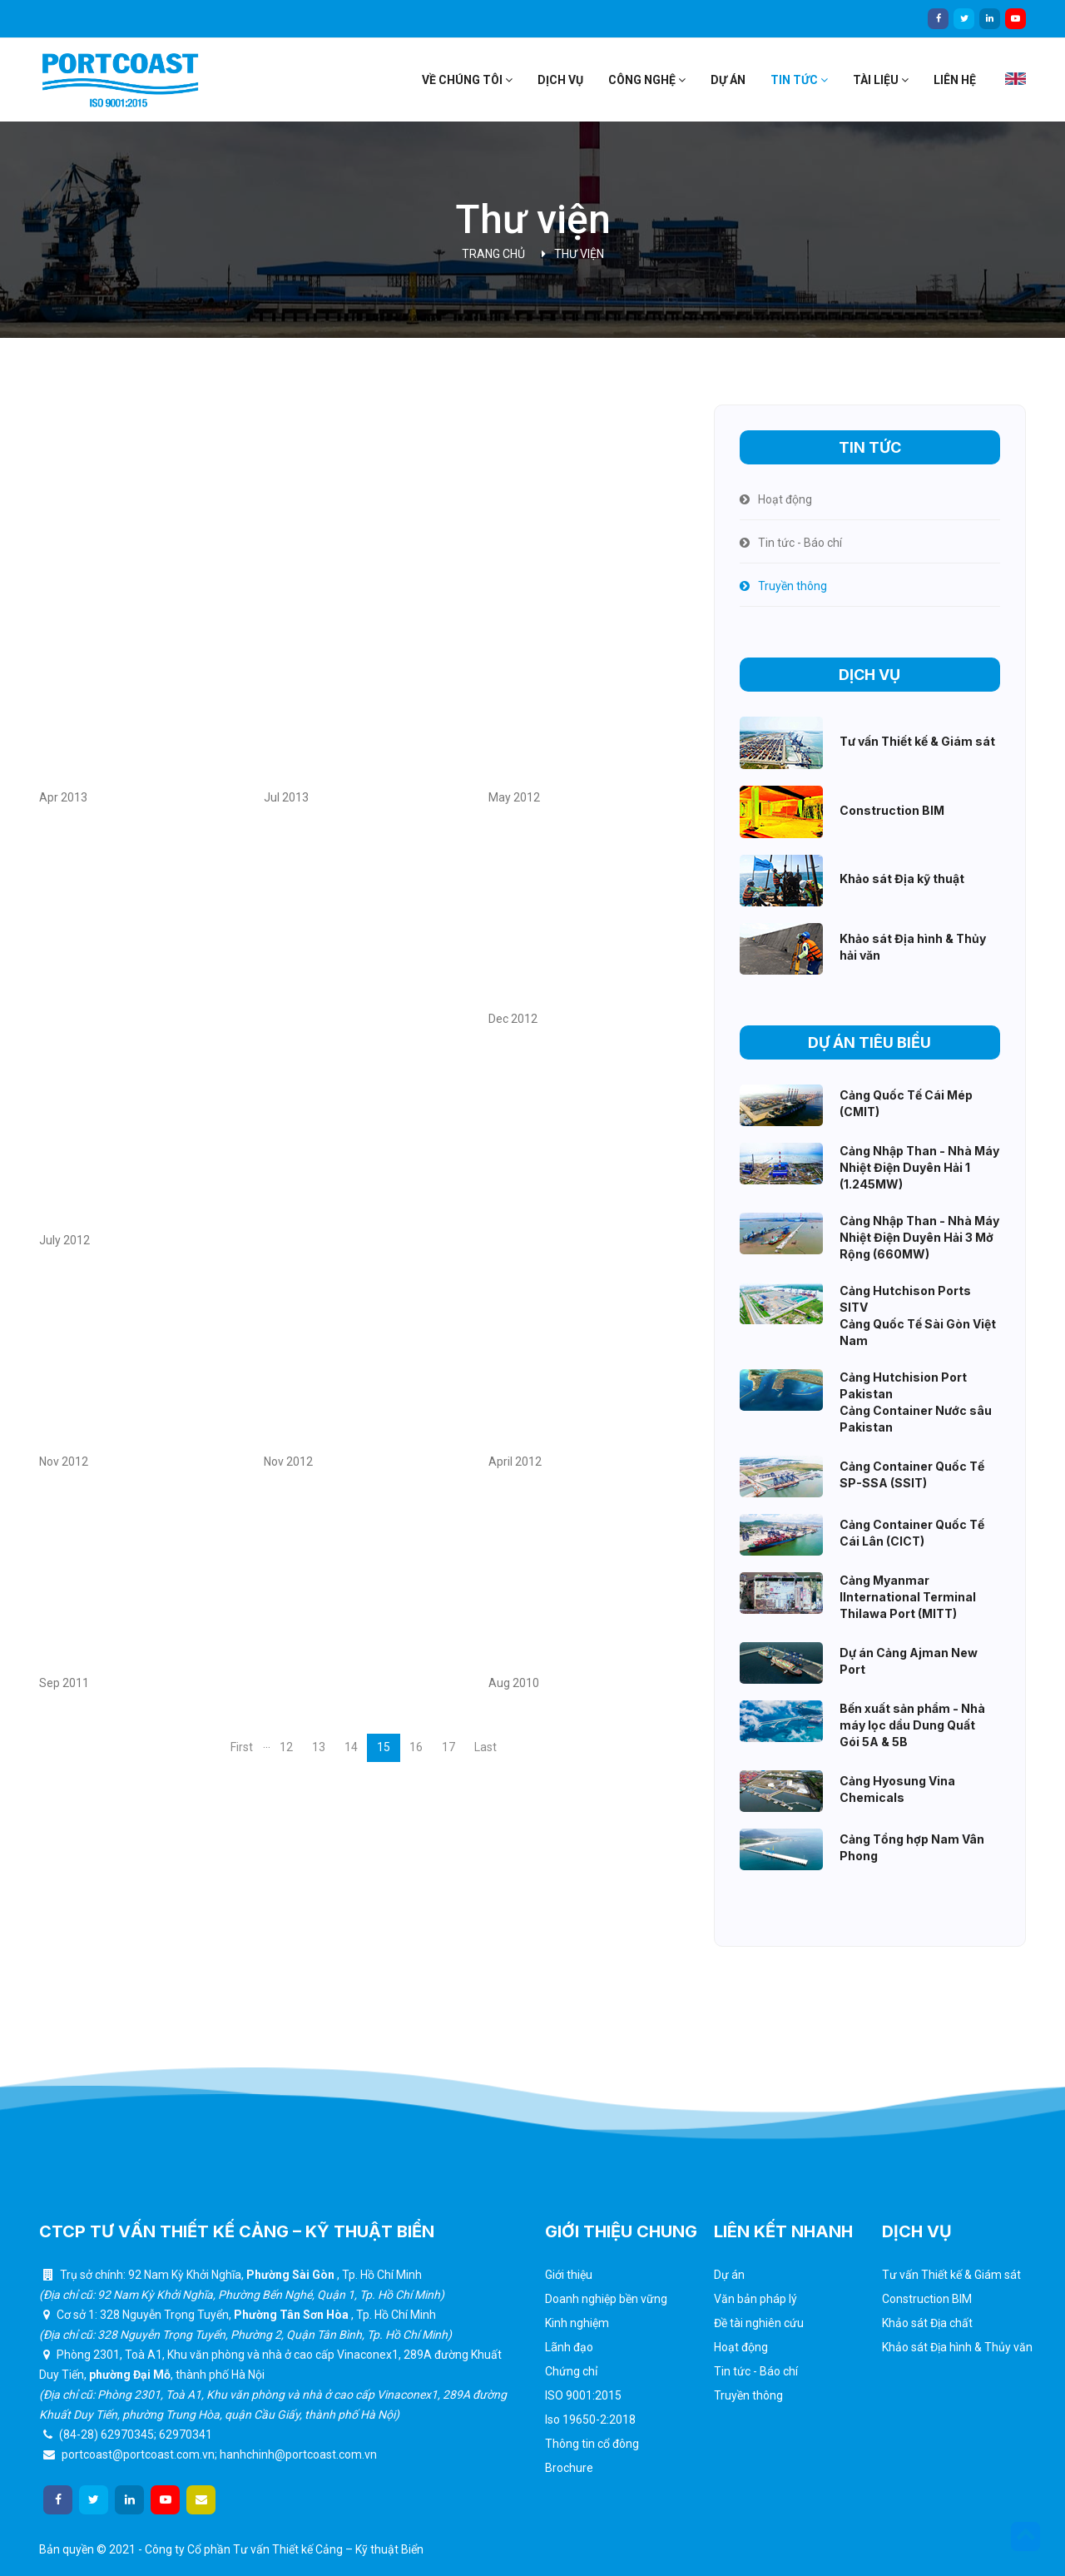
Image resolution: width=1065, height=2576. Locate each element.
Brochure (569, 2467)
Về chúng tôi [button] (467, 80)
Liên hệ (955, 80)
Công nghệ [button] (647, 80)
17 (448, 1747)
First (241, 1747)
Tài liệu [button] (881, 80)
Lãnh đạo (569, 2347)
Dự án (728, 80)
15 (383, 1747)
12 (286, 1747)
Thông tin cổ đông (592, 2443)
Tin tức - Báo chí (756, 2371)
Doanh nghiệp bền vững (606, 2298)
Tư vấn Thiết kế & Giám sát (951, 2274)
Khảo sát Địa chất (927, 2323)
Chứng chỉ (571, 2371)
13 (318, 1747)
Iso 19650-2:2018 (590, 2419)
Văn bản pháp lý (755, 2298)
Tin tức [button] (799, 80)
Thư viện (579, 254)
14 (351, 1747)
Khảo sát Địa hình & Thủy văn (957, 2347)
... (266, 1743)
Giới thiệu (568, 2274)
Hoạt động (741, 2347)
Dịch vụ (560, 80)
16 (416, 1747)
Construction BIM (927, 2298)
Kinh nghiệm (577, 2323)
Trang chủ (493, 254)
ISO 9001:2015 (583, 2395)
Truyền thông (748, 2395)
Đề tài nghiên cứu (759, 2323)
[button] (1025, 2536)
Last (485, 1747)
